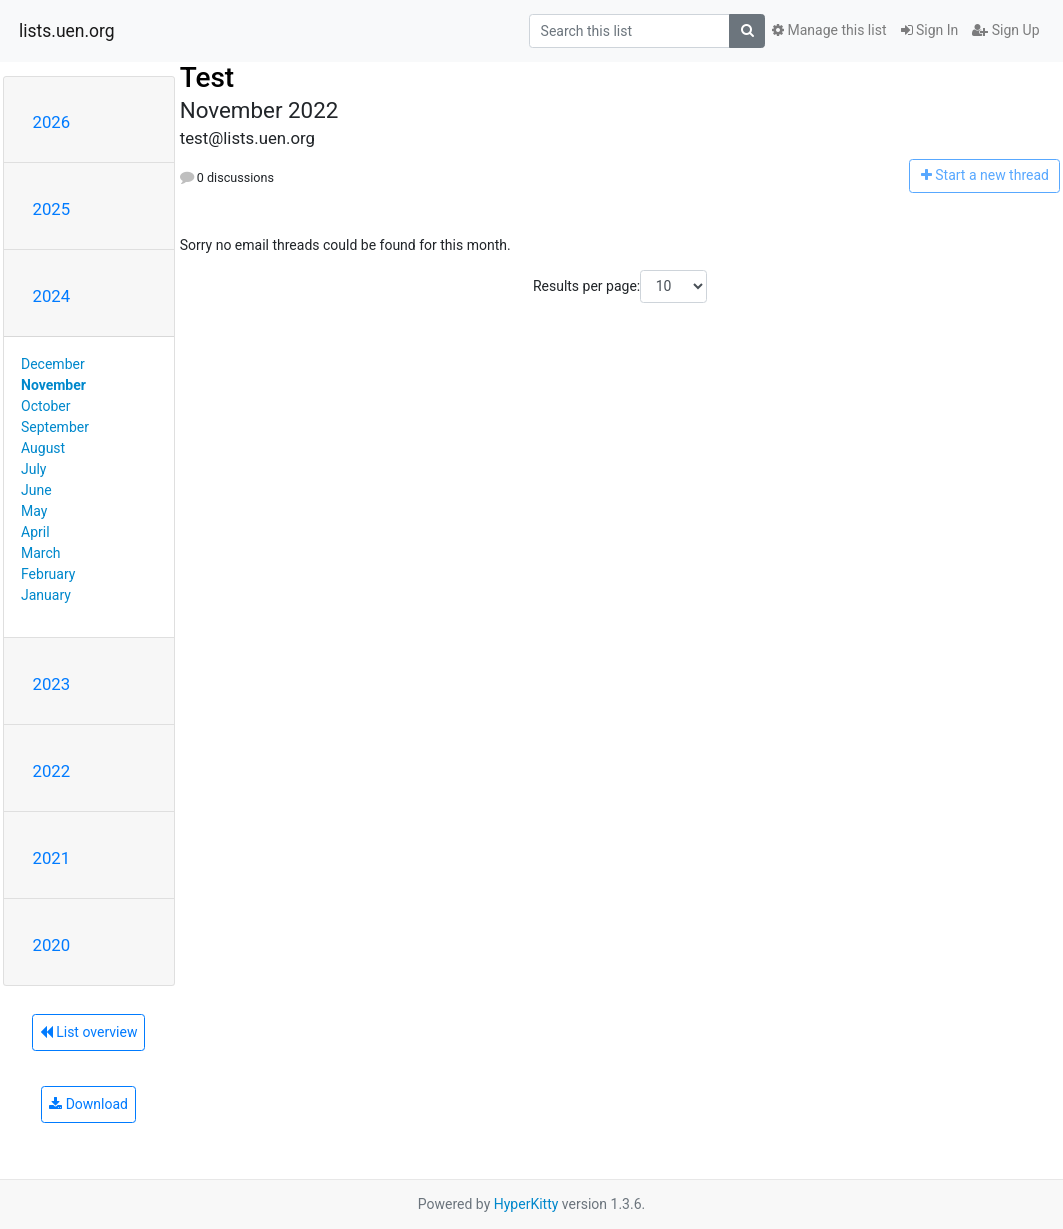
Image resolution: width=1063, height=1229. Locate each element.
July (33, 469)
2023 (52, 684)
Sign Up (1005, 30)
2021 (52, 858)
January (46, 595)
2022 (52, 771)
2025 (52, 209)
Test (207, 77)
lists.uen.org (67, 31)
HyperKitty (526, 1204)
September (55, 427)
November (53, 385)
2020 (52, 945)
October (45, 406)
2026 (52, 122)
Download (88, 1104)
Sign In (930, 30)
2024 (52, 296)
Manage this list (829, 30)
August (43, 448)
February (48, 574)
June (36, 490)
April (35, 532)
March (41, 553)
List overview (89, 1032)
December (53, 364)
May (34, 511)
